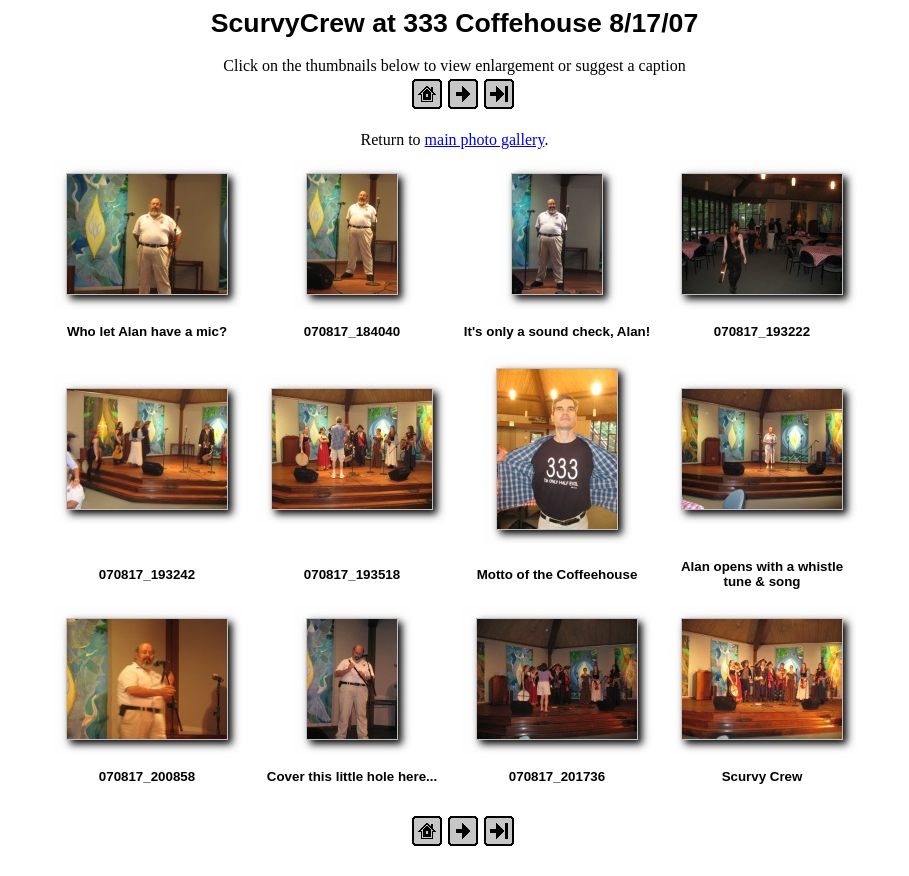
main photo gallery (485, 139)
